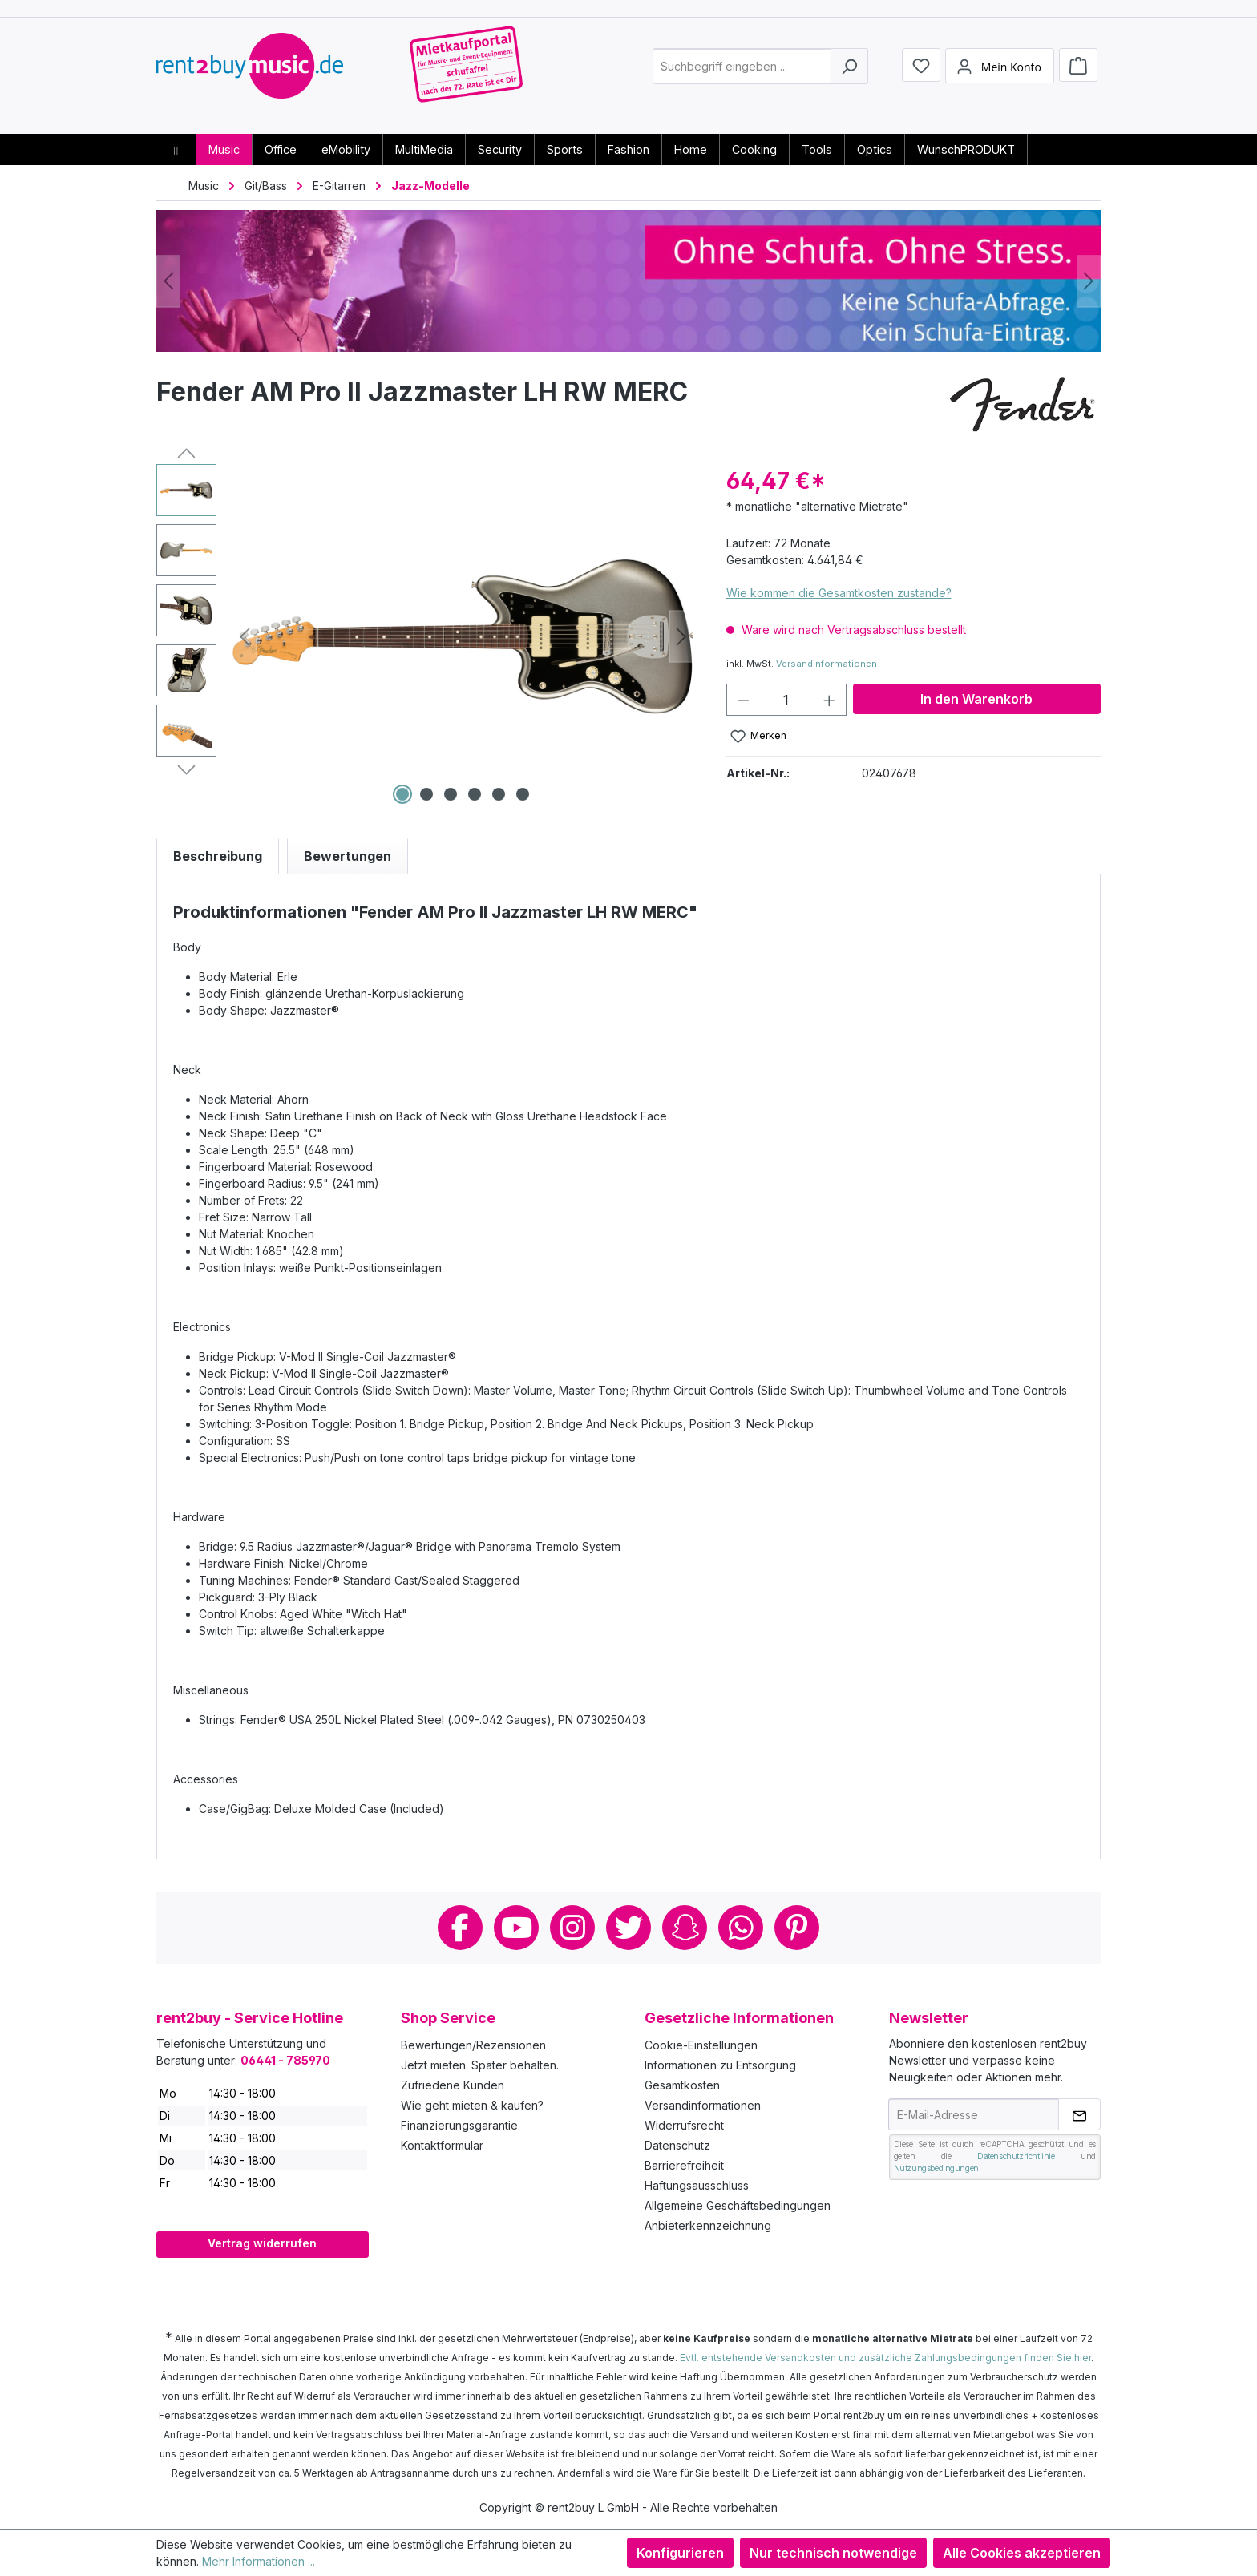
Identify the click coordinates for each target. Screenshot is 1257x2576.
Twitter (628, 1927)
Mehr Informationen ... (258, 2561)
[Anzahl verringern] (743, 700)
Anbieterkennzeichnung (708, 2225)
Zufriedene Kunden (452, 2085)
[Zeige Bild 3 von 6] (450, 794)
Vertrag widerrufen (262, 2243)
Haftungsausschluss (697, 2185)
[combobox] (742, 75)
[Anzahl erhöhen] (830, 700)
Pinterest (796, 1927)
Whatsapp (740, 1927)
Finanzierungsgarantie (459, 2125)
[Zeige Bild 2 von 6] (426, 794)
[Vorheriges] (168, 281)
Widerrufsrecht (684, 2125)
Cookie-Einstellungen (701, 2045)
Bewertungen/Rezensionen (473, 2045)
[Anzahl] (786, 700)
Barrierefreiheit (684, 2165)
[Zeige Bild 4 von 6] (474, 794)
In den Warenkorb (976, 699)
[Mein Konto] (999, 74)
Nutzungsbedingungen (936, 2168)
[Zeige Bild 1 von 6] (402, 794)
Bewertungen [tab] (347, 856)
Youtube (516, 1927)
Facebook (460, 1927)
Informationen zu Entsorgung (720, 2065)
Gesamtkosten (682, 2085)
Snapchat (684, 1927)
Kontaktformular (442, 2145)
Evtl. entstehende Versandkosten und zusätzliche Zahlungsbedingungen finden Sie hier (885, 2358)
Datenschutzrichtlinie (1016, 2156)
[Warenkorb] (1078, 74)
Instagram (572, 1927)
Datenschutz (677, 2145)
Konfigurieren (680, 2553)
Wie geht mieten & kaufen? (472, 2105)
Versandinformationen (826, 663)
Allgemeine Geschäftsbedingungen (738, 2205)
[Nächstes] (1089, 281)
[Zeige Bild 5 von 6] (498, 794)
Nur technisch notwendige (833, 2553)
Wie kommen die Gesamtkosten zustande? (839, 593)
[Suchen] (849, 75)
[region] (425, 636)
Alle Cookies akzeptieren (1022, 2553)
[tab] (217, 856)
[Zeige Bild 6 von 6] (522, 794)
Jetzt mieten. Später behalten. (480, 2065)
